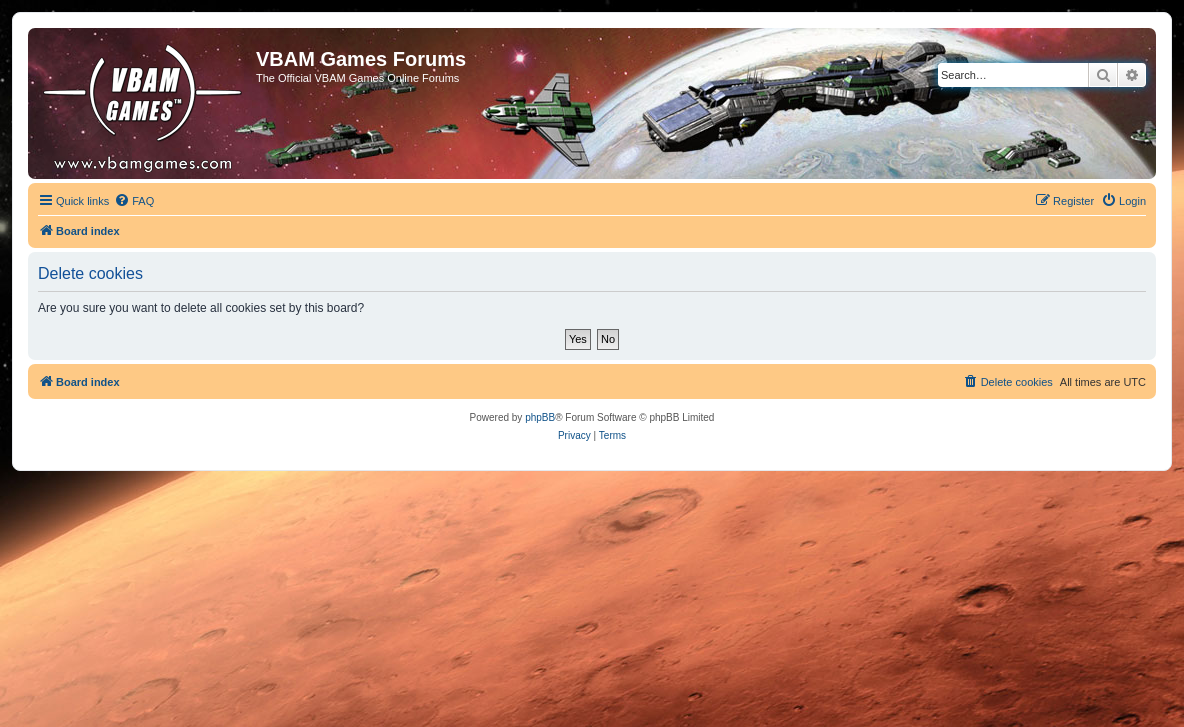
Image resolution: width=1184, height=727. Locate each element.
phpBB (540, 417)
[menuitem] (134, 201)
